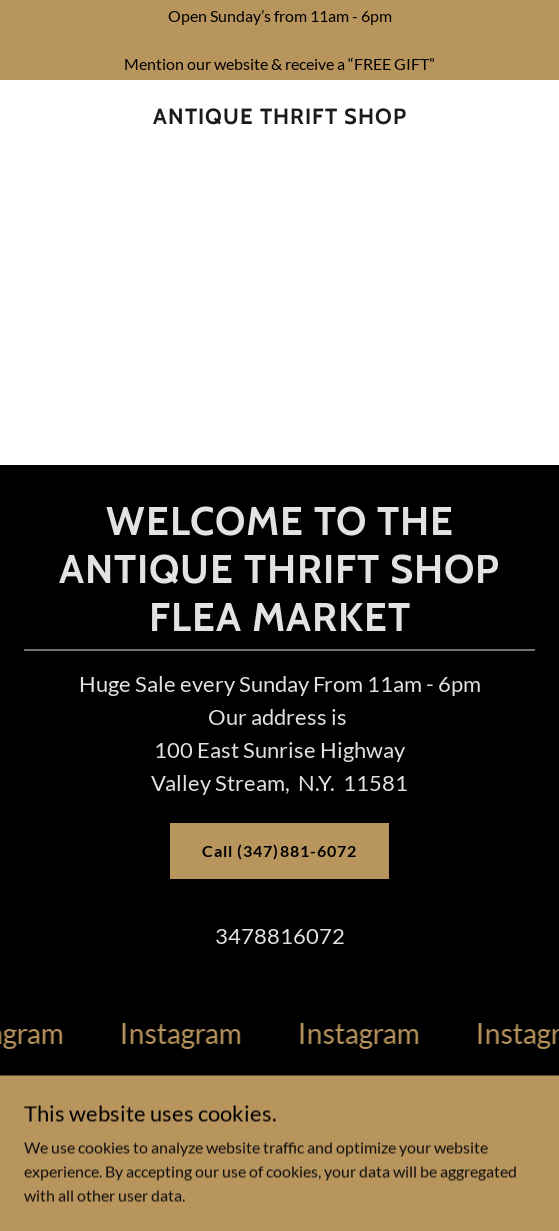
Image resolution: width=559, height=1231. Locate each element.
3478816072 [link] (280, 935)
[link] (279, 117)
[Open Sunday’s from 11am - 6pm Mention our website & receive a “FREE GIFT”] (279, 40)
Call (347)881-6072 (279, 850)
